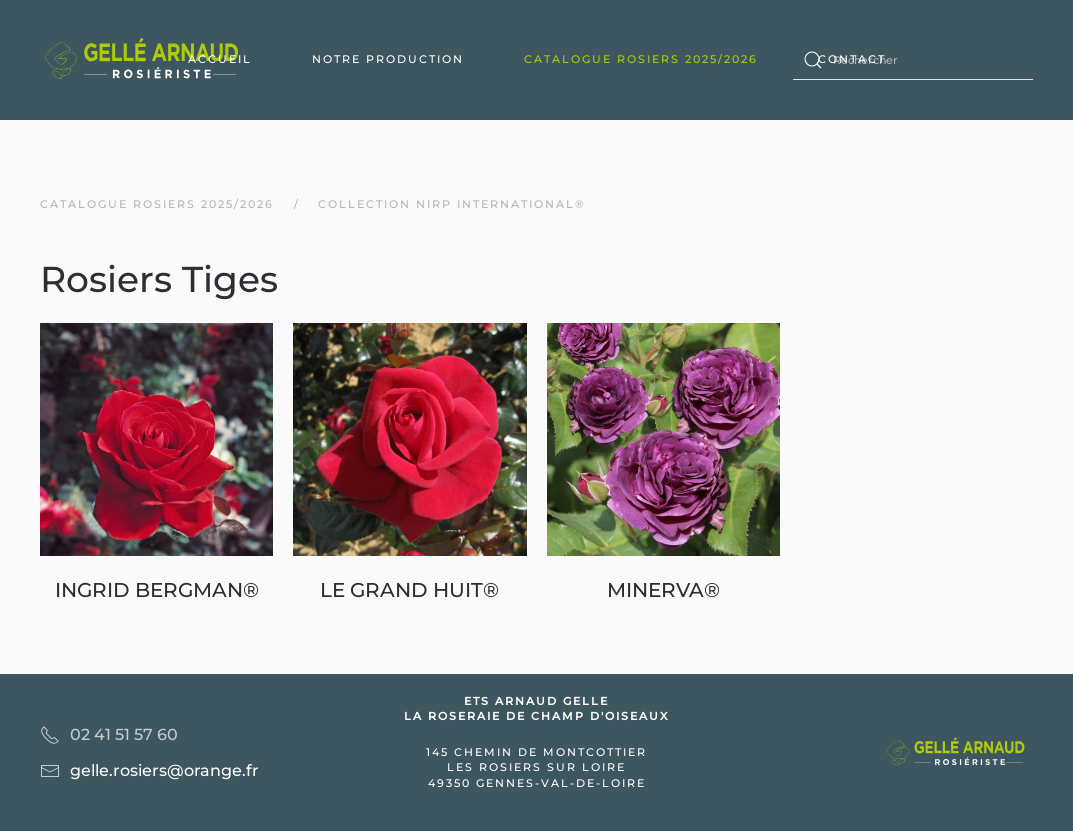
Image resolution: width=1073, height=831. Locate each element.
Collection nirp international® (452, 204)
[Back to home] (145, 60)
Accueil (220, 59)
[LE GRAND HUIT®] (409, 463)
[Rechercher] (913, 60)
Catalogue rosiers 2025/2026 (641, 59)
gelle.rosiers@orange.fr (164, 770)
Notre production (388, 59)
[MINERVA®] (663, 463)
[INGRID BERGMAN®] (156, 463)
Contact (852, 59)
